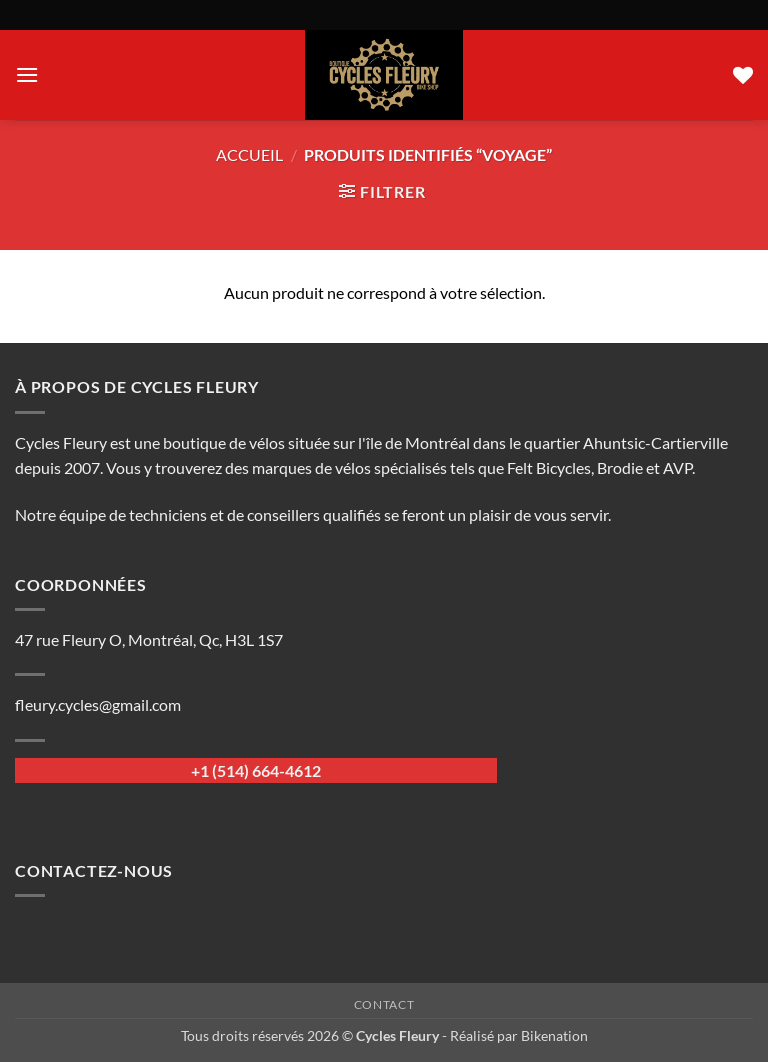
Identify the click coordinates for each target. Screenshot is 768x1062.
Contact (384, 1004)
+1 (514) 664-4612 (256, 770)
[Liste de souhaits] (743, 75)
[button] (27, 74)
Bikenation (554, 1035)
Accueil (249, 154)
